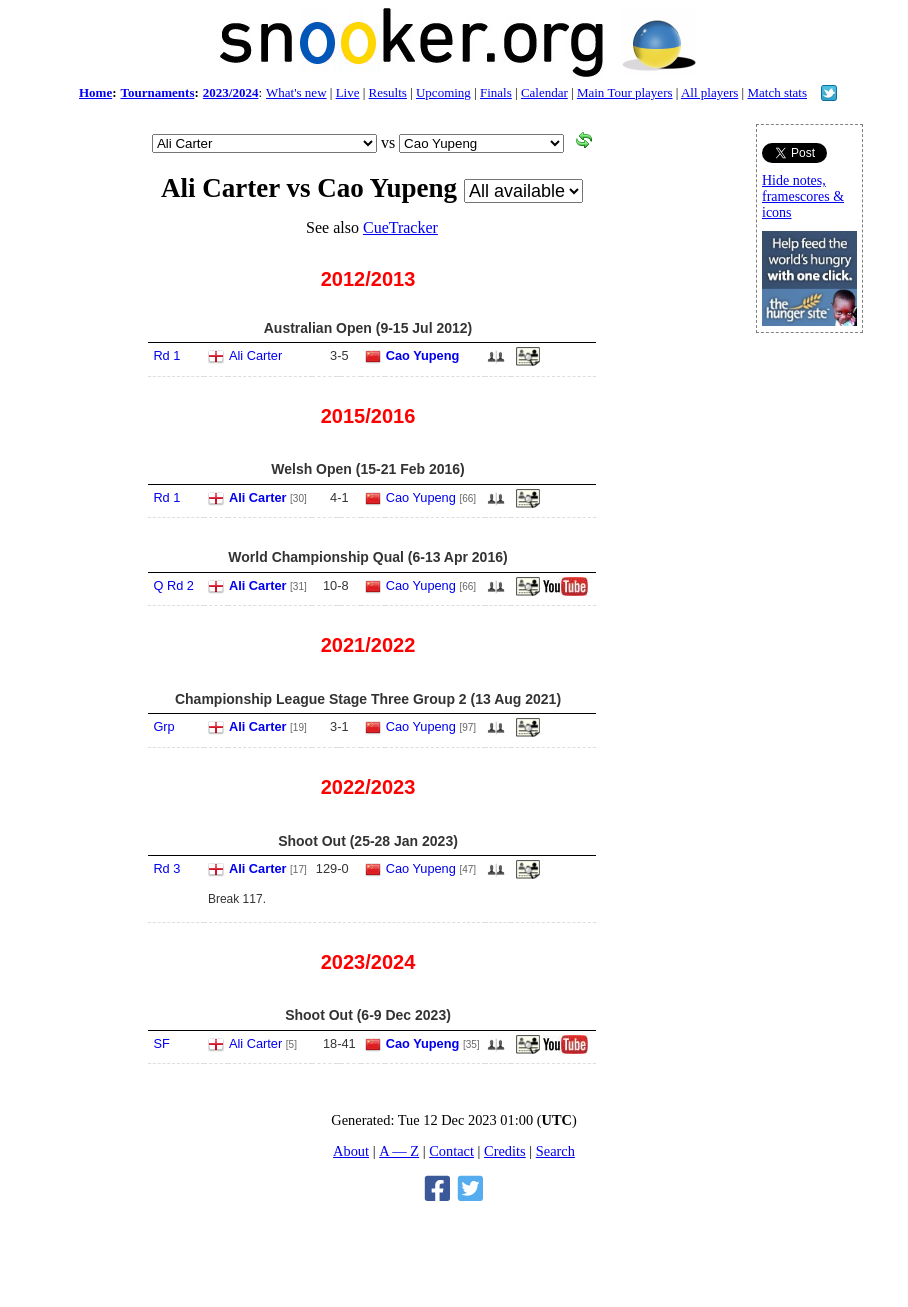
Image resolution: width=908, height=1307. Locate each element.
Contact (451, 1151)
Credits (505, 1151)
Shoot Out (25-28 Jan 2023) (368, 841)
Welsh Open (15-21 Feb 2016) (367, 469)
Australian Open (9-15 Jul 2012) (368, 328)
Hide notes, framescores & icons (803, 196)
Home (95, 92)
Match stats (777, 92)
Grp (163, 726)
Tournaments (158, 92)
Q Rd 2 (173, 585)
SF (161, 1043)
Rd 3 (166, 868)
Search (555, 1151)
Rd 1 (166, 355)
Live (348, 92)
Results (388, 92)
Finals (496, 92)
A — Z (399, 1151)
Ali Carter (255, 355)
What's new (296, 92)
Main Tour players (625, 92)
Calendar (544, 92)
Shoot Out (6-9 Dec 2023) (368, 1015)
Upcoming (443, 92)
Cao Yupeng (423, 355)
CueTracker (400, 227)
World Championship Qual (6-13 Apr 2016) (367, 557)
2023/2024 (231, 92)
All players (709, 92)
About (351, 1151)
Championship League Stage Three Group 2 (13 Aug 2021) (368, 699)
